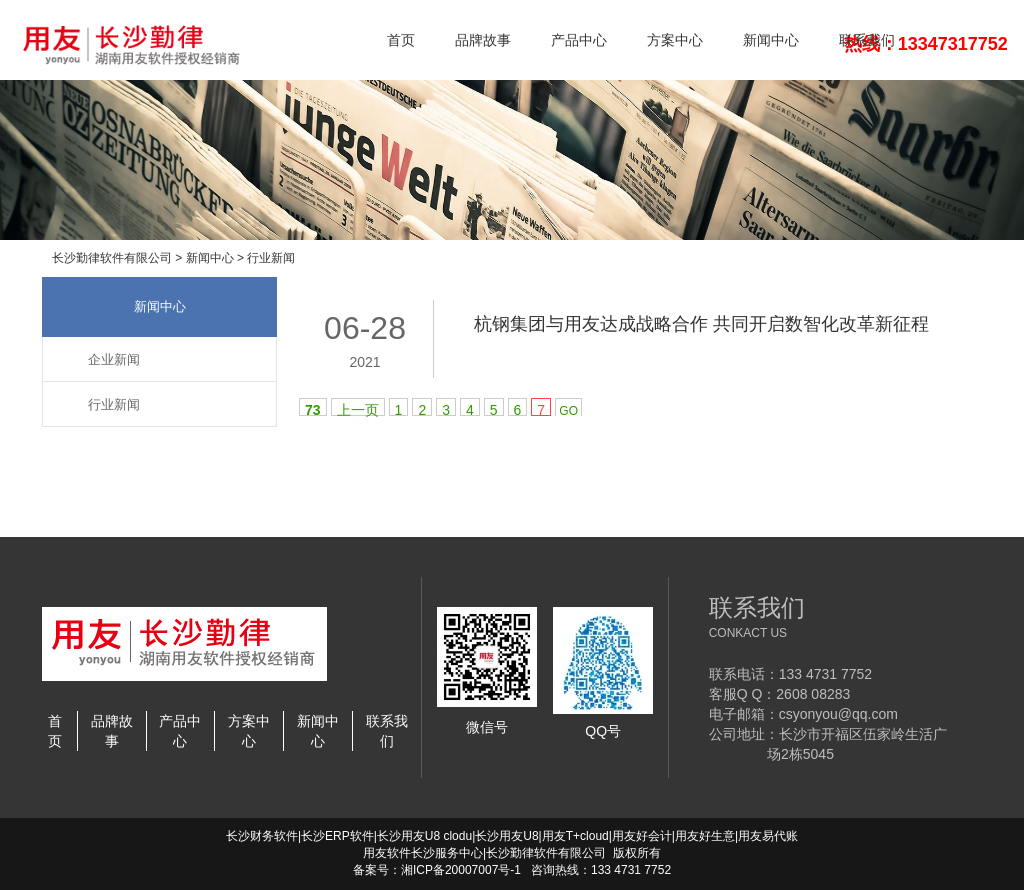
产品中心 (579, 40)
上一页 (358, 409)
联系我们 (867, 40)
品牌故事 (483, 40)
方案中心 (675, 40)
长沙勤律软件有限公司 (112, 258)
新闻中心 (771, 40)
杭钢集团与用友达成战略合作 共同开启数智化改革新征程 (701, 324)
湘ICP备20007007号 (455, 870)
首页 (401, 40)
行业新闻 (271, 258)
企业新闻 (114, 359)
